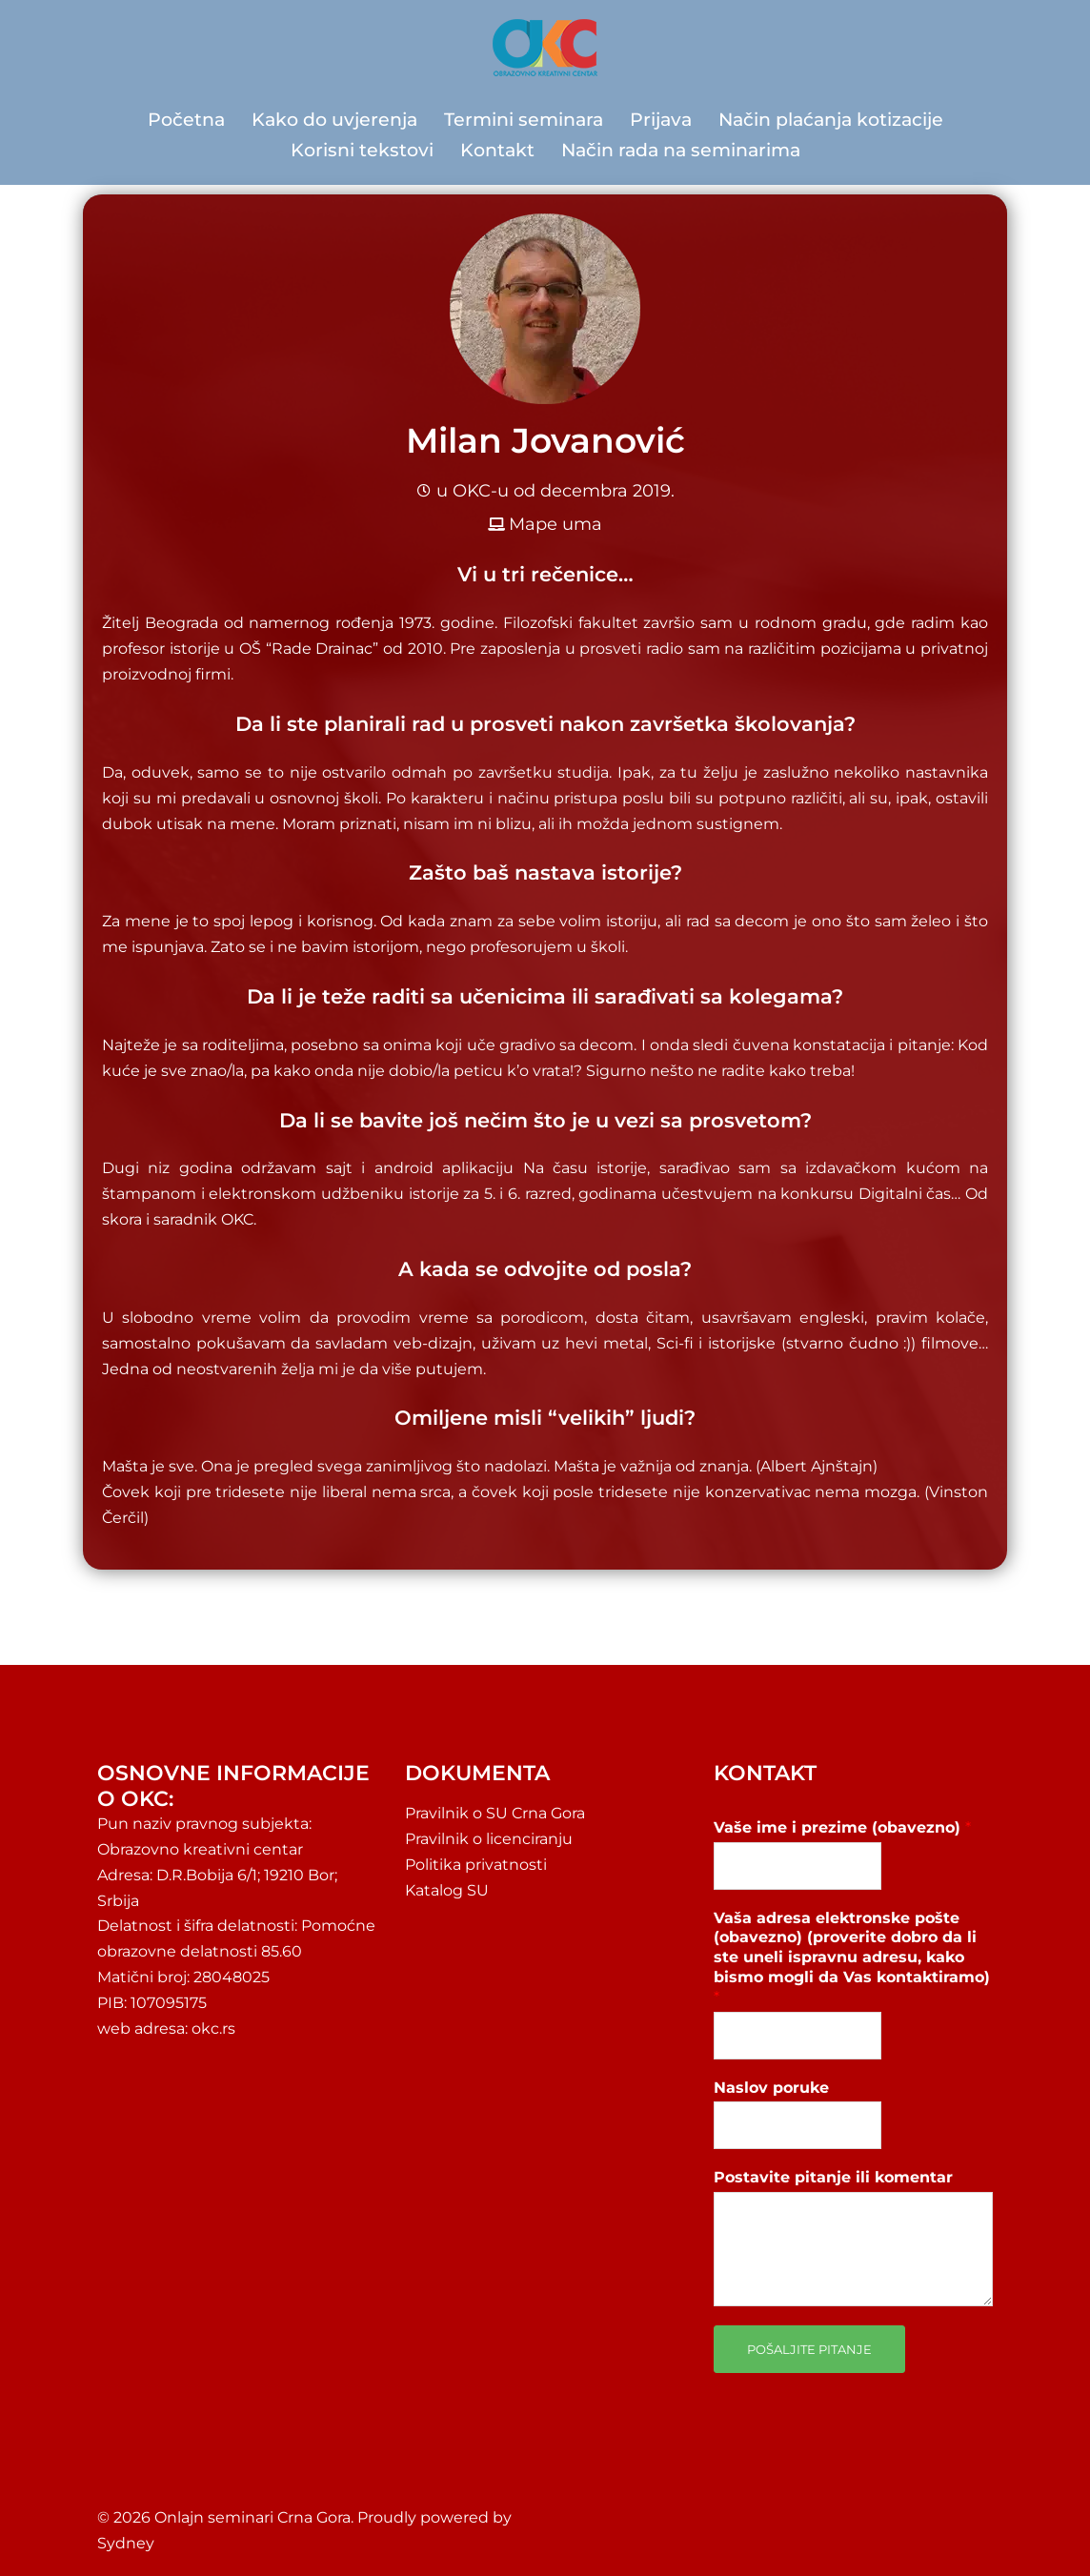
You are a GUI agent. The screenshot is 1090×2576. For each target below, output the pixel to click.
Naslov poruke (771, 2088)
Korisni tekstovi (362, 150)
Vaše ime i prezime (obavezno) (842, 1827)
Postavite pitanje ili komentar (833, 2177)
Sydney (125, 2543)
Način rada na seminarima (680, 150)
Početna (186, 120)
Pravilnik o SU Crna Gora (495, 1813)
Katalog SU (447, 1890)
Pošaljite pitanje (809, 2349)
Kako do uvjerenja (334, 120)
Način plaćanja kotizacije (830, 120)
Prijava (661, 120)
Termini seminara (523, 120)
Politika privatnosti (476, 1865)
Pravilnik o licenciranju (489, 1839)
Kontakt (497, 150)
